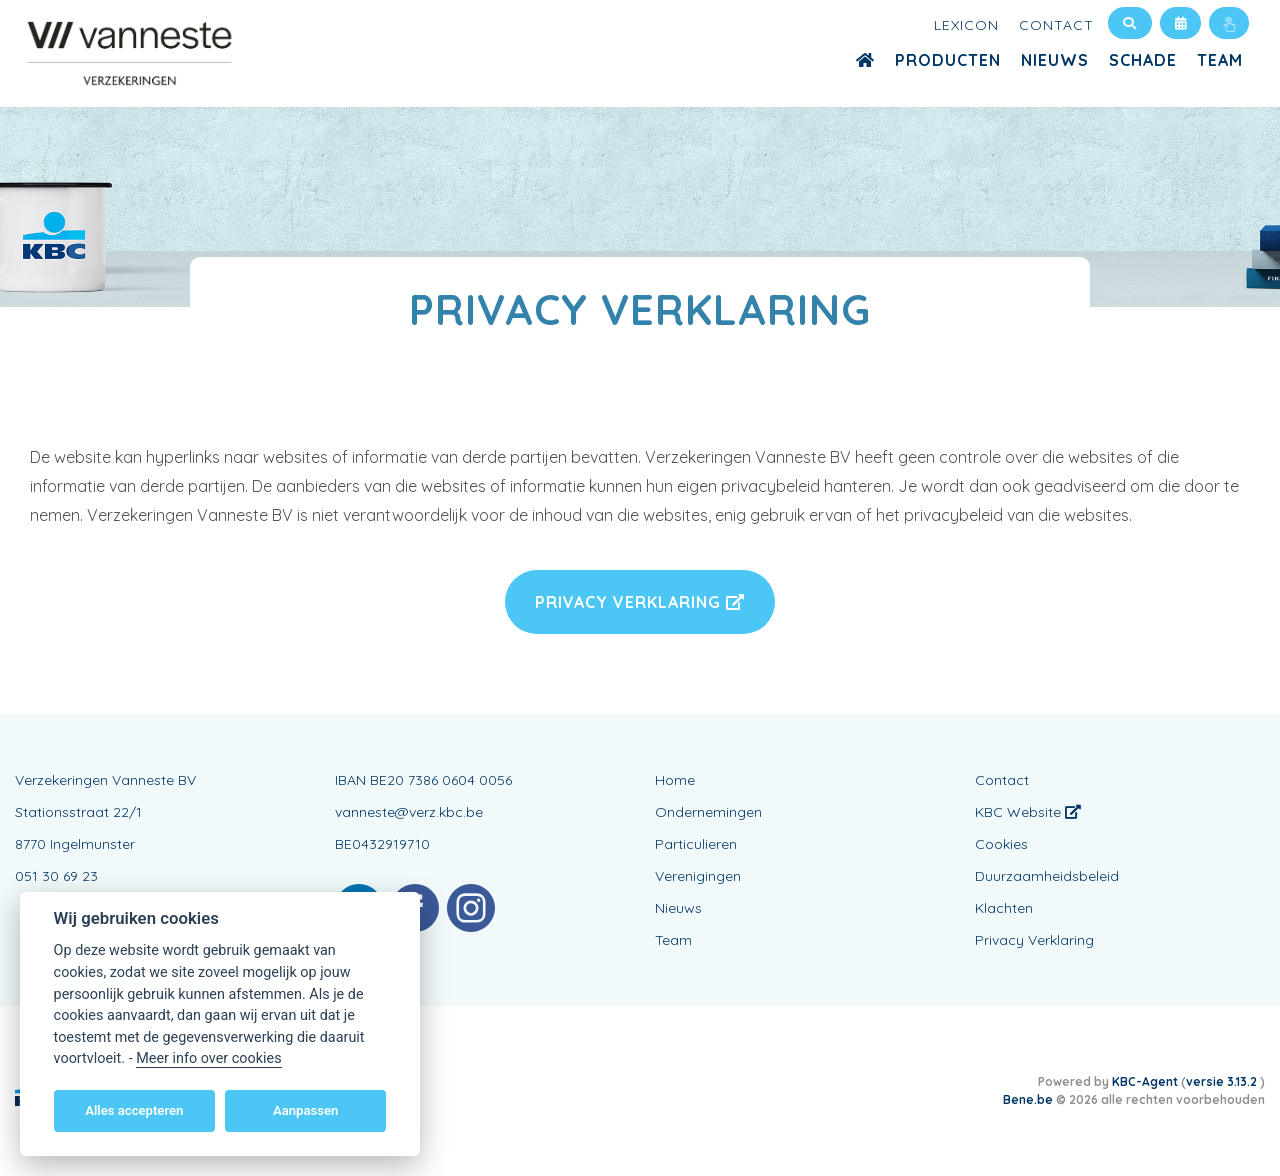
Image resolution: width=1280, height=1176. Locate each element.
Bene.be (1028, 1099)
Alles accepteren (134, 1110)
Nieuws (1055, 60)
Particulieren (696, 844)
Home (675, 780)
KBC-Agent (1145, 1081)
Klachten (1004, 908)
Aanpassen (305, 1110)
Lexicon (966, 25)
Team (1220, 60)
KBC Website (1028, 812)
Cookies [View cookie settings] (1001, 844)
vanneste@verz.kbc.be (409, 812)
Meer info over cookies (208, 1058)
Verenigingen (698, 876)
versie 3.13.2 (1223, 1081)
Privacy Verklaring (640, 602)
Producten (948, 60)
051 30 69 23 (56, 876)
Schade (1143, 60)
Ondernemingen (708, 812)
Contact (1056, 25)
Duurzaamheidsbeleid (1047, 876)
